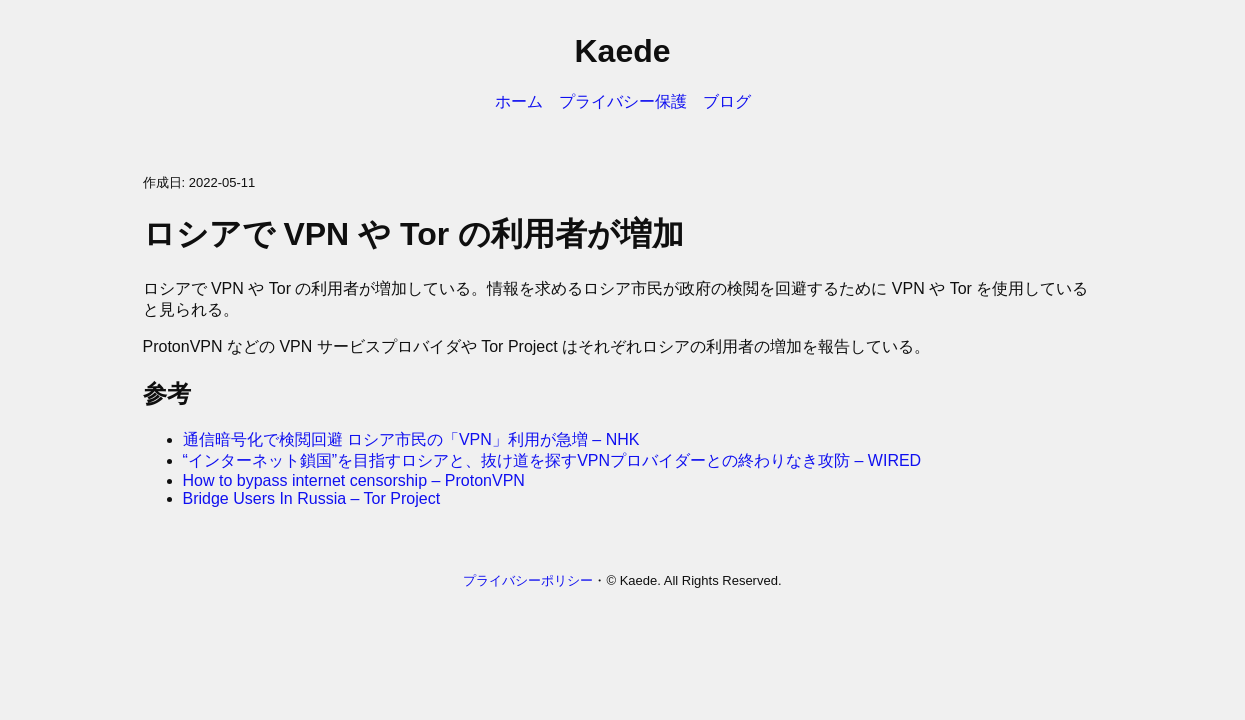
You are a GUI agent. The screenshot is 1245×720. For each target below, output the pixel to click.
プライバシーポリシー (528, 580)
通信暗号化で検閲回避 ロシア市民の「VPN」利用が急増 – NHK (411, 439)
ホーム (519, 101)
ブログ (727, 101)
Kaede (622, 51)
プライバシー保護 (623, 101)
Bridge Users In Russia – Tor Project (312, 498)
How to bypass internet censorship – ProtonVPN (354, 480)
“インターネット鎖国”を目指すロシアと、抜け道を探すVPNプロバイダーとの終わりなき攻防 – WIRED (552, 460)
